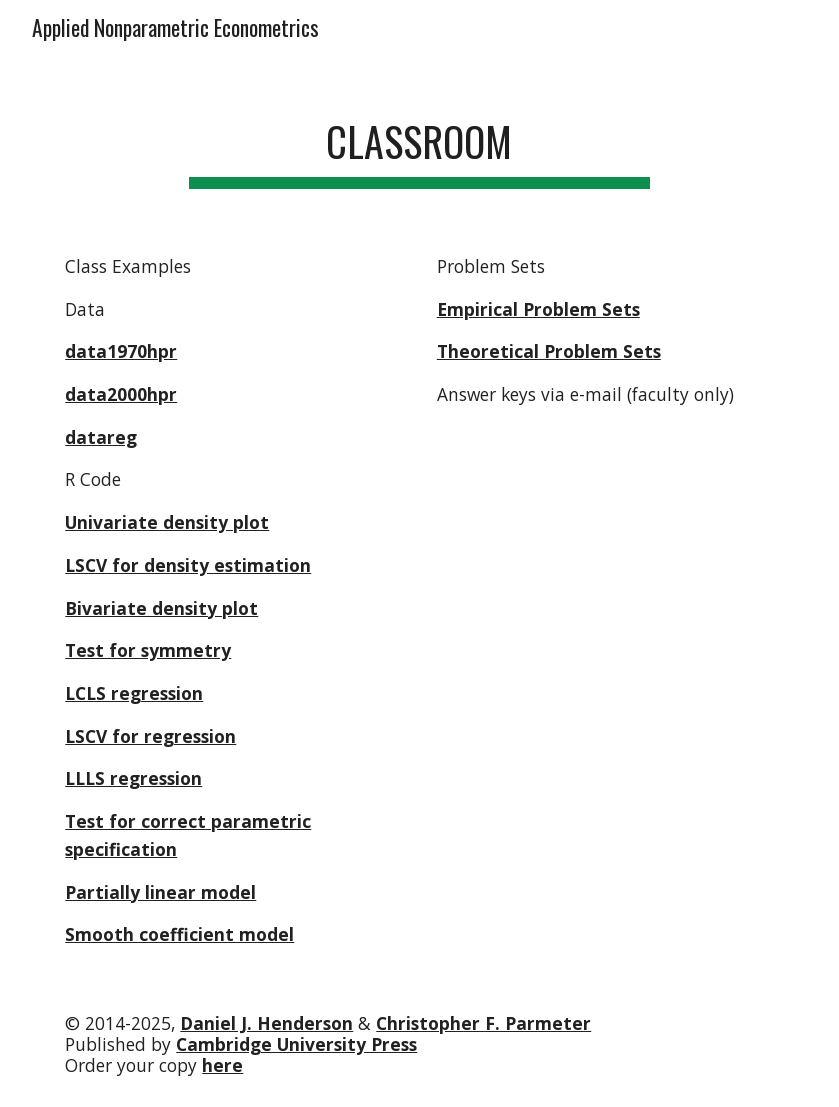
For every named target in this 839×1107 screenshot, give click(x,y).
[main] (419, 140)
